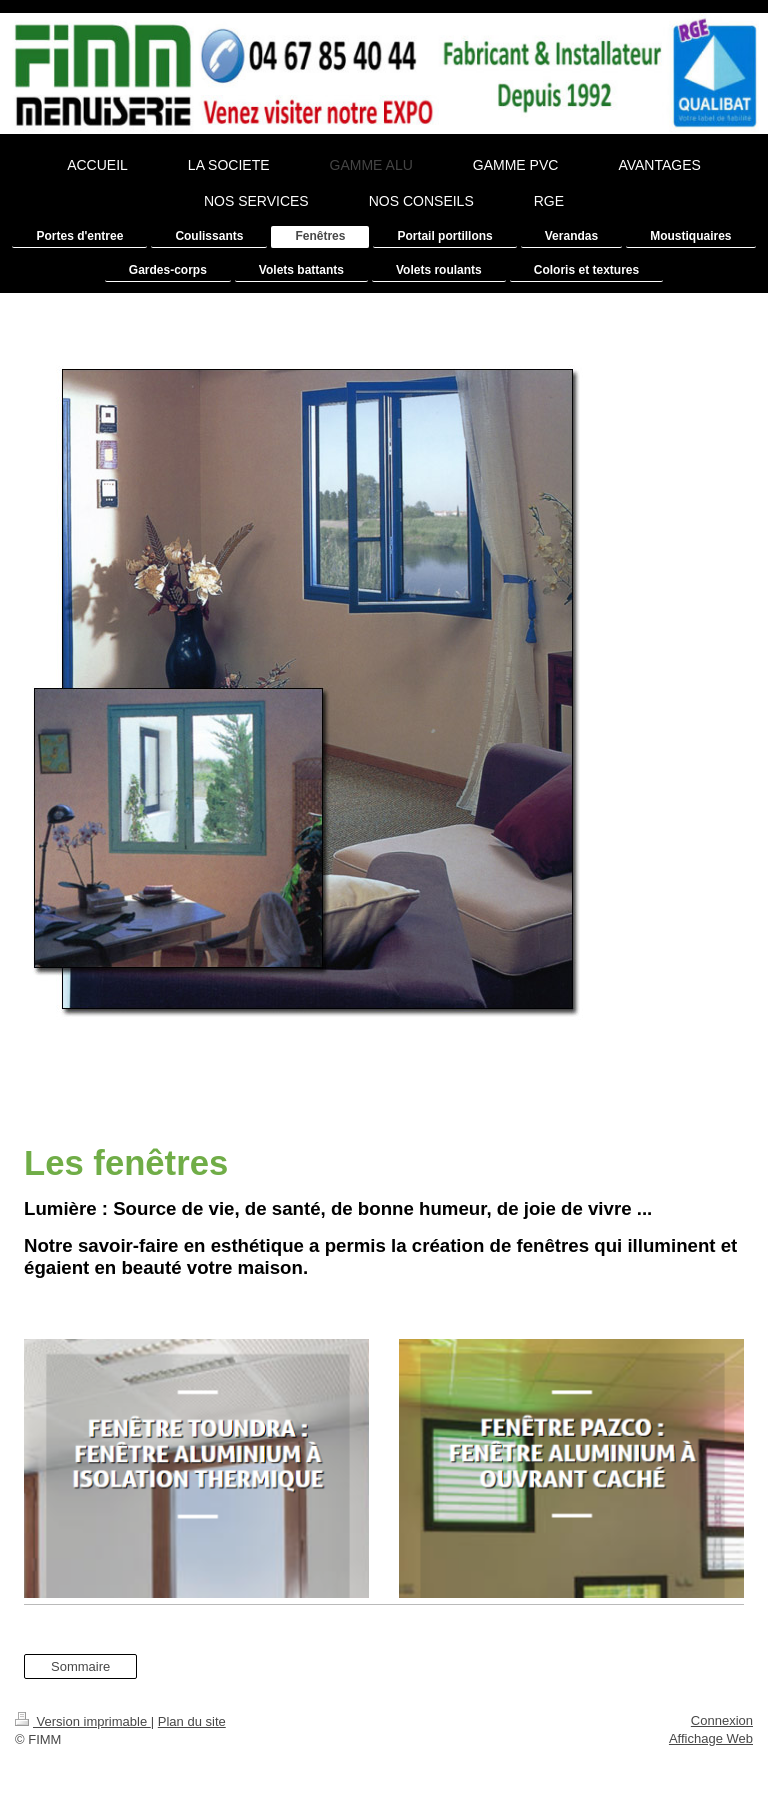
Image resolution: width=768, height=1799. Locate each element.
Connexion (722, 1720)
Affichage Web (711, 1738)
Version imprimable (83, 1721)
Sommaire (80, 1666)
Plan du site (192, 1721)
